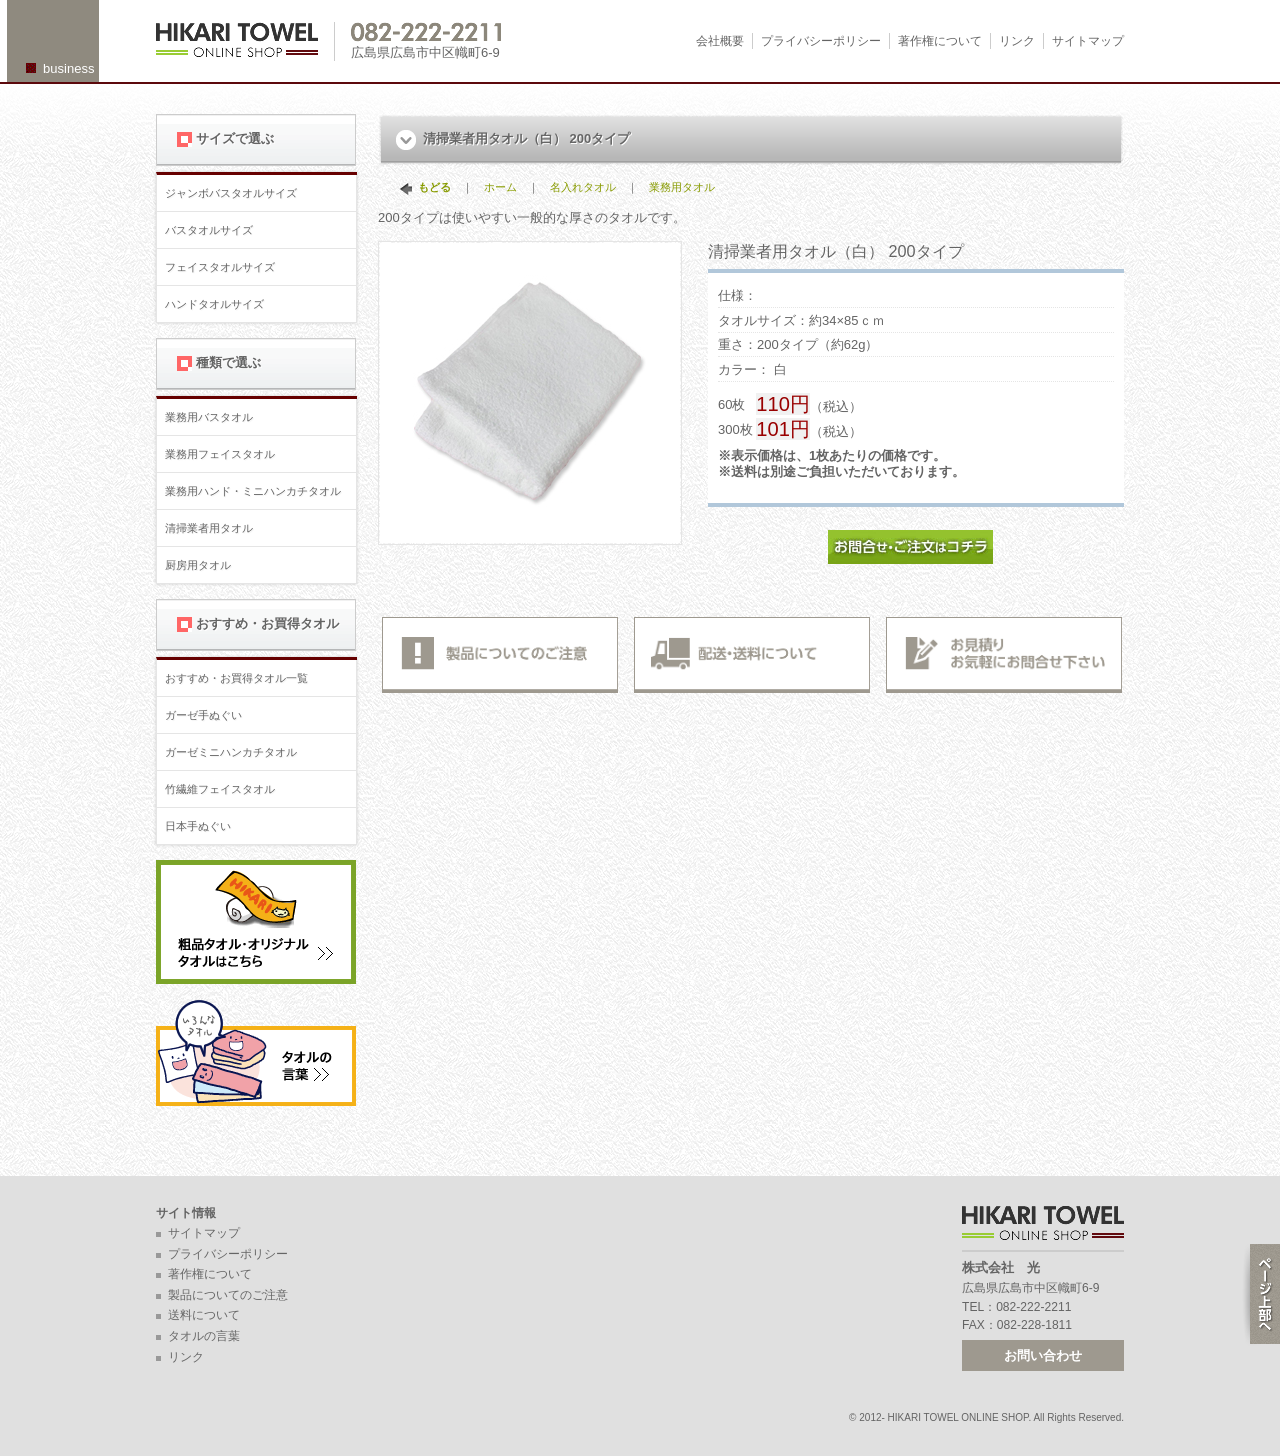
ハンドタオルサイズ (214, 304)
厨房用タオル (198, 565)
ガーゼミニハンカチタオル (231, 752)
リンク (1017, 41)
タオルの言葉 (204, 1336)
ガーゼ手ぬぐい (203, 715)
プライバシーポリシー (821, 41)
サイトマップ (1088, 41)
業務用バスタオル (209, 417)
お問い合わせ (1043, 1355)
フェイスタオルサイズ (220, 267)
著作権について (940, 41)
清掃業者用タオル (209, 528)
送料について (204, 1315)
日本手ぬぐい (198, 826)
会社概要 (720, 41)
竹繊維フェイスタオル (220, 789)
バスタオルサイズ (209, 230)
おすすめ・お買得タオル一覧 (236, 678)
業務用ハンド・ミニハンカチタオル (253, 491)
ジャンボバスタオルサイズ (231, 193)
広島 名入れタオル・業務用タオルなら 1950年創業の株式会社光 (245, 41)
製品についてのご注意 (228, 1295)
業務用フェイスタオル (220, 454)
